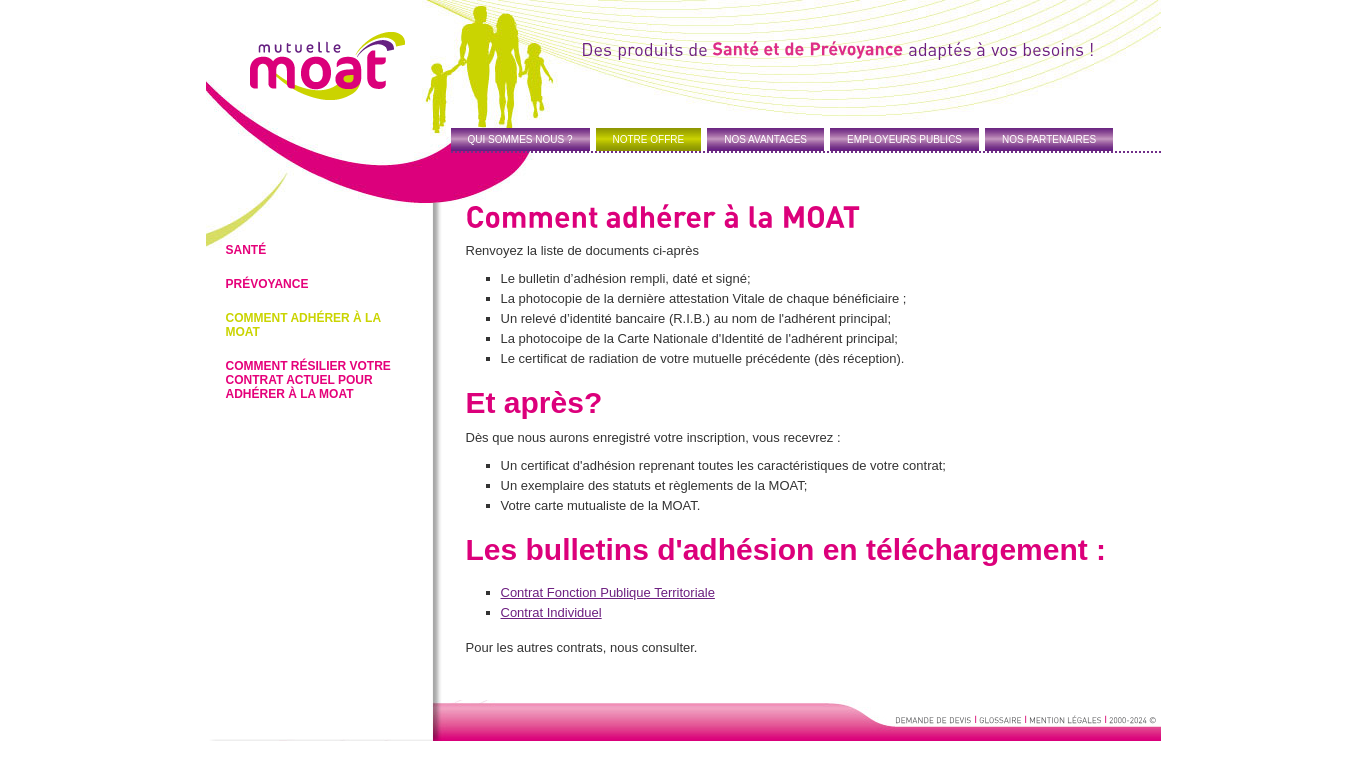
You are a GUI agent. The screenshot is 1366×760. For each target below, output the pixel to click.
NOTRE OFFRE (649, 139)
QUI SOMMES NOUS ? (520, 139)
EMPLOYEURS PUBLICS (904, 139)
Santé (246, 250)
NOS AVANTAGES (765, 139)
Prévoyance (267, 284)
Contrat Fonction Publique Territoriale (608, 592)
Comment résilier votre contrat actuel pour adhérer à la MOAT (308, 380)
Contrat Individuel (551, 612)
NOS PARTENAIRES (1049, 139)
